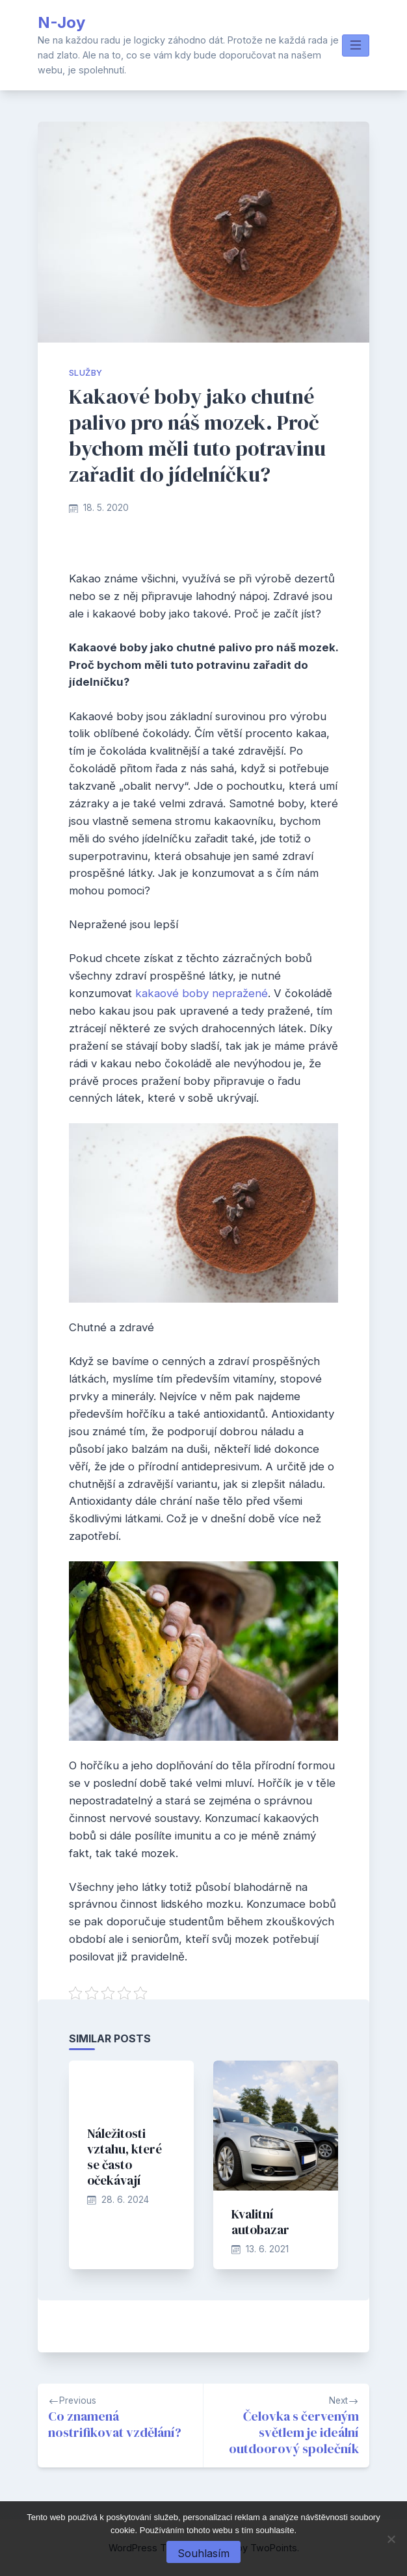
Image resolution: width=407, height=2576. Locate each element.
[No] (390, 2538)
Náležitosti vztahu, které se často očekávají (124, 2157)
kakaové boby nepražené (201, 993)
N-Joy (61, 22)
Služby (85, 373)
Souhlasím (203, 2553)
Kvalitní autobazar (260, 2221)
